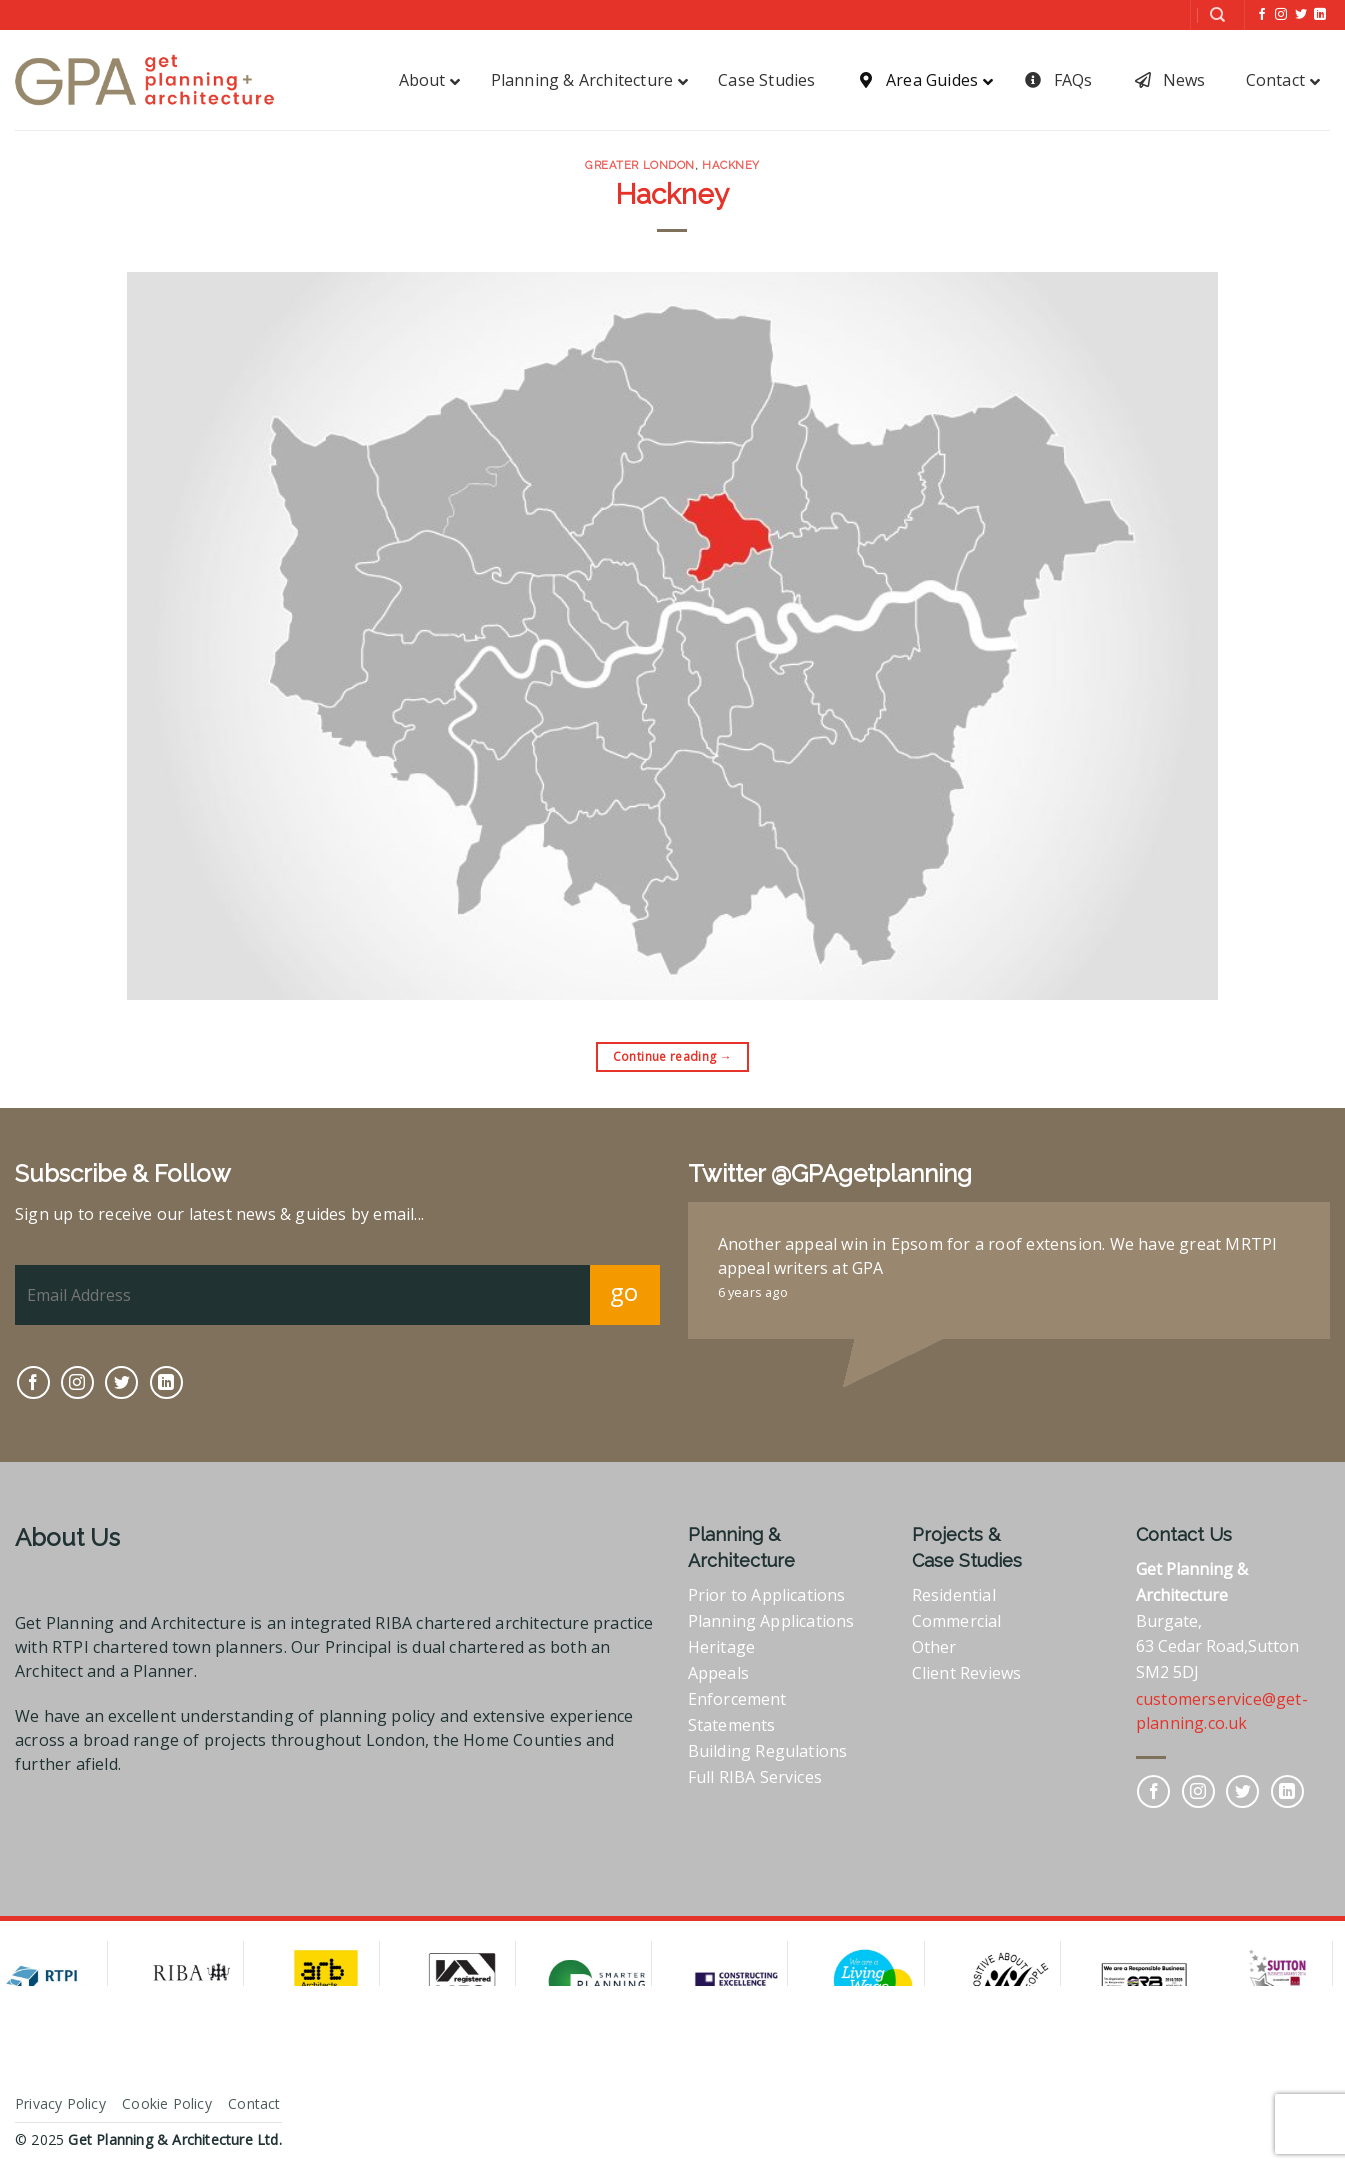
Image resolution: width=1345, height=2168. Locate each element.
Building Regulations (768, 1751)
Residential (954, 1595)
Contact (254, 2103)
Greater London (640, 165)
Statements (732, 1725)
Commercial (957, 1621)
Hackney (731, 165)
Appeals (718, 1673)
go (624, 1291)
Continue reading (673, 1056)
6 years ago (753, 1292)
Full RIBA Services (755, 1777)
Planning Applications (771, 1621)
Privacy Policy (60, 2103)
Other (934, 1647)
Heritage (722, 1647)
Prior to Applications (767, 1595)
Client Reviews (967, 1673)
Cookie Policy (167, 2103)
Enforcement (737, 1699)
